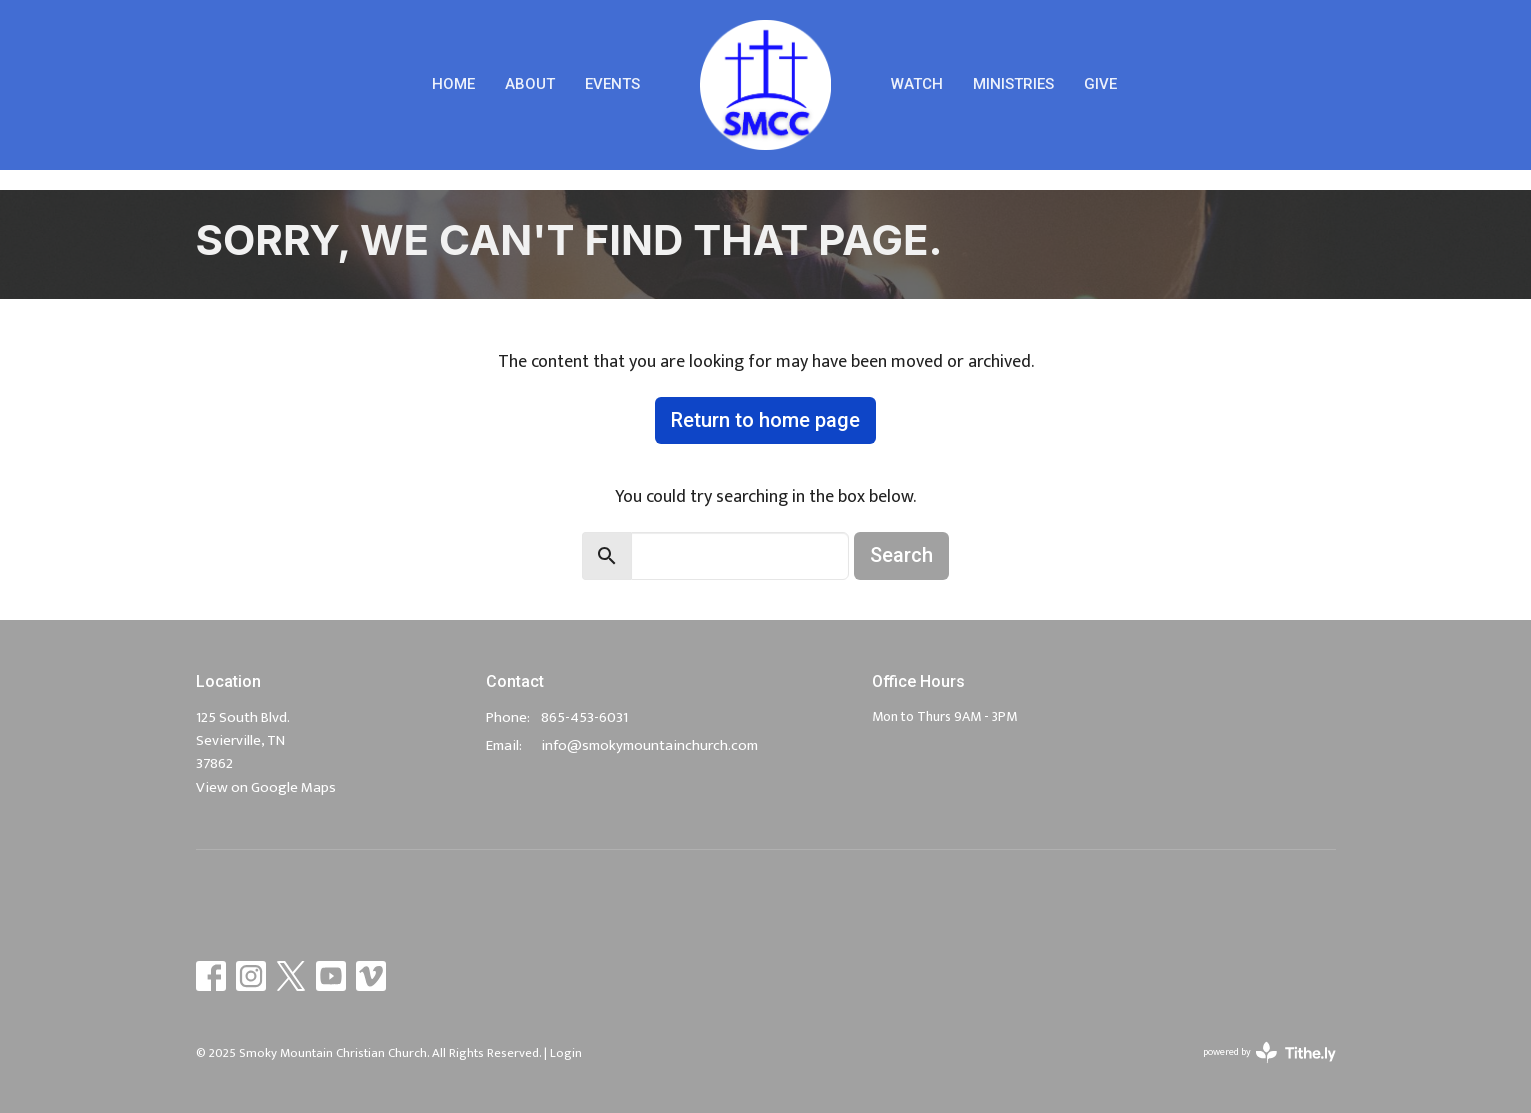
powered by (1269, 1052)
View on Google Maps (266, 787)
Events (612, 84)
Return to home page (765, 420)
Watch (917, 84)
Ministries (1013, 84)
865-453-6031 (584, 717)
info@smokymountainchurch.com (649, 745)
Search (901, 555)
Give (1100, 84)
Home (453, 84)
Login (566, 1053)
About (530, 84)
